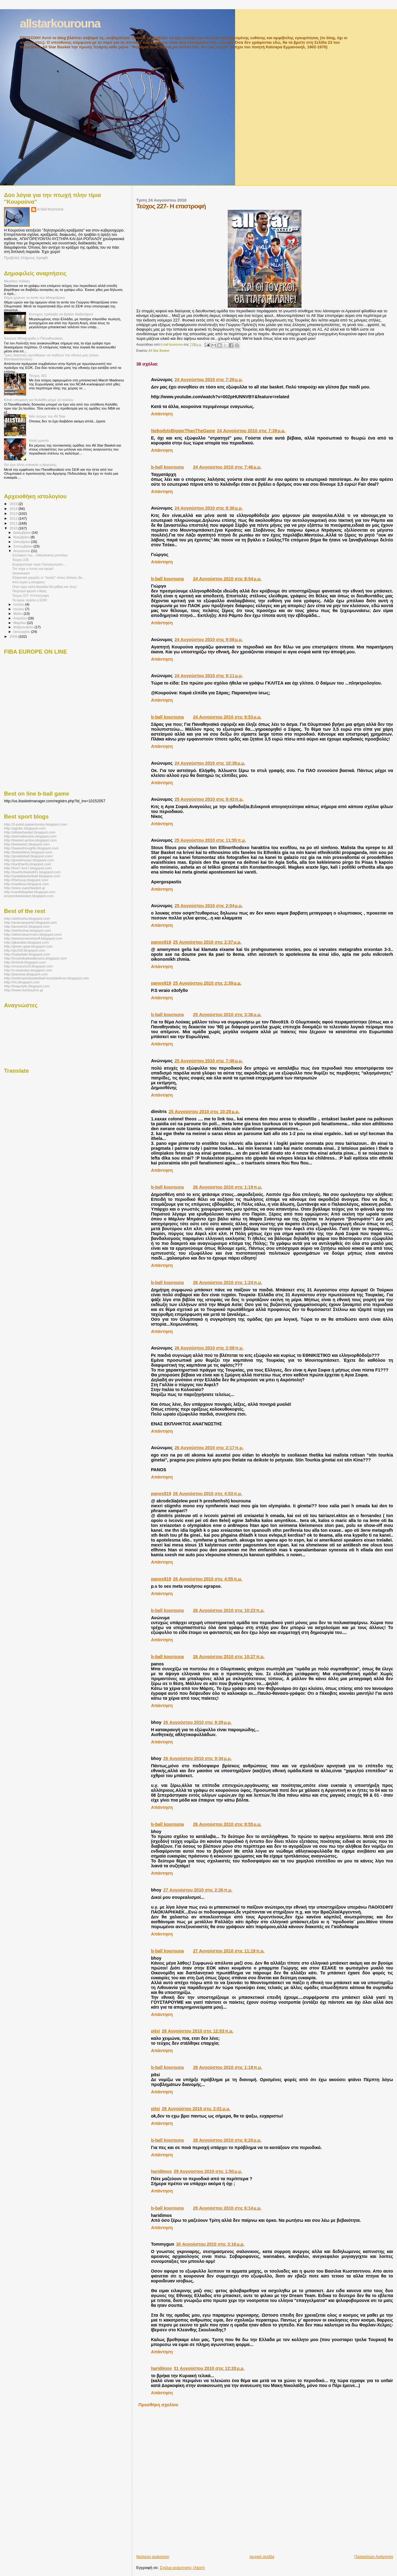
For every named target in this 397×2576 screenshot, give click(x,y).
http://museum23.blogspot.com (28, 966)
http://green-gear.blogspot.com (28, 946)
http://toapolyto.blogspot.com (27, 986)
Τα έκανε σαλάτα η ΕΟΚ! (29, 600)
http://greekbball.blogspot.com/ (28, 856)
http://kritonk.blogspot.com (25, 962)
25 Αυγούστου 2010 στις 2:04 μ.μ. (208, 905)
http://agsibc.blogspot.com (25, 828)
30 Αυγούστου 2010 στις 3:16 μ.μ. (210, 2244)
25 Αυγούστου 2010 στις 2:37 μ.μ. (207, 942)
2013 (13, 513)
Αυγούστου (22, 551)
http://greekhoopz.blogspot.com (29, 860)
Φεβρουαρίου (24, 627)
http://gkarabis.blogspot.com (26, 942)
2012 (13, 518)
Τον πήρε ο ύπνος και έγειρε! (33, 568)
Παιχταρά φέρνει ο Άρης (29, 591)
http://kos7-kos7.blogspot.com (28, 868)
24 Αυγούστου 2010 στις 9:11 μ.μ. (208, 675)
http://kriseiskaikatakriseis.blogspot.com (35, 958)
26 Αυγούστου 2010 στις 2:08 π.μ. (208, 1348)
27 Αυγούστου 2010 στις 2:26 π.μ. (197, 1889)
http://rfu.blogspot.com (21, 982)
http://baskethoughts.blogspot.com (31, 848)
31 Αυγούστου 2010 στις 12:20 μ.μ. (209, 2368)
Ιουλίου (19, 604)
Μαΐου (18, 613)
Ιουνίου (19, 609)
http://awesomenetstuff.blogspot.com (33, 938)
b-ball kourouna (167, 467)
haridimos (161, 2171)
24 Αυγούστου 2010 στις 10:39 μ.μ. (209, 763)
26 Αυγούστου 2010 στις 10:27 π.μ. (228, 1656)
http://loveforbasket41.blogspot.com (32, 872)
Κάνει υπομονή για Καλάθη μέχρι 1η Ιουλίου (38, 400)
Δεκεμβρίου (22, 532)
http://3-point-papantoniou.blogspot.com (35, 824)
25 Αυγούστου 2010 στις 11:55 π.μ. (210, 840)
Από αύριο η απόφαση (28, 582)
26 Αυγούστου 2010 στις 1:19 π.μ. (227, 1187)
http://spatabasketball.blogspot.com (32, 876)
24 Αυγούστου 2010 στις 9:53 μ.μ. (227, 717)
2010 (13, 528)
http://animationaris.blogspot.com (30, 836)
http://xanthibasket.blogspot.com (29, 892)
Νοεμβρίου (22, 537)
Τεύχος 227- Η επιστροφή (30, 595)
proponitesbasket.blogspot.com (29, 896)
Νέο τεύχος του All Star (47, 416)
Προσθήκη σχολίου (158, 2404)
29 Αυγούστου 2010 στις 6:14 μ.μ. (227, 2208)
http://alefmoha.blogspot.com (27, 918)
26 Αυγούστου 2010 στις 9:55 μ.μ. (227, 1824)
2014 (13, 508)
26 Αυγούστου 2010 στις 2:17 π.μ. (208, 1447)
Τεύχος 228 (20, 560)
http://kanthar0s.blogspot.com (27, 864)
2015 (13, 504)
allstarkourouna (60, 23)
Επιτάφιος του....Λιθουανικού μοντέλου (40, 555)
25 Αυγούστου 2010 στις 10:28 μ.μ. (204, 1111)
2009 (13, 636)
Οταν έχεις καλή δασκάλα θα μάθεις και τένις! (44, 586)
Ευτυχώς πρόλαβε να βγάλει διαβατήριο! (61, 314)
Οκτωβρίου (22, 542)
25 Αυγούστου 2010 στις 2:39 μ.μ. (207, 983)
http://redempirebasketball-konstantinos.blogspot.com (46, 978)
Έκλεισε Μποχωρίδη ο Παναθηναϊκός (33, 338)
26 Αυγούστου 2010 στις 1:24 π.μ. (227, 1282)
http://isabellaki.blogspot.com (27, 954)
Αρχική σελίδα (261, 2556)
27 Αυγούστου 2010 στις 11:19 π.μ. (228, 1950)
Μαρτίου (20, 623)
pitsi (155, 2031)
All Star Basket (158, 350)
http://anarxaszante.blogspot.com (30, 922)
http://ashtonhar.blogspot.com (27, 930)
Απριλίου (20, 618)
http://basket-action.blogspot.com (30, 840)
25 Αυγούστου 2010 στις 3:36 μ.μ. (227, 1014)
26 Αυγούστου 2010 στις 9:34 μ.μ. (197, 1758)
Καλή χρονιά (39, 440)
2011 (13, 523)
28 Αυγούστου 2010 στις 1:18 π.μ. (227, 2067)
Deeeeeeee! (21, 573)
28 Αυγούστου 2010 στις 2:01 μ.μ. (196, 2108)
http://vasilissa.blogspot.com (26, 884)
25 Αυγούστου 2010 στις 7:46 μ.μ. (208, 1060)
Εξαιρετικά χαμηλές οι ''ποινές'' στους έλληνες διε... (48, 577)
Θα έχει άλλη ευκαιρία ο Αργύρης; (30, 464)
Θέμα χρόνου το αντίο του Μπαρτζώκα (34, 297)
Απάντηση (162, 413)
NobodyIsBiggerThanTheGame (183, 430)
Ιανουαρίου (22, 631)
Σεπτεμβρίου (23, 546)
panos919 (161, 942)
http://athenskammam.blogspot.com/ (33, 934)
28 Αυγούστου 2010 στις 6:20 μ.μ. (227, 2140)
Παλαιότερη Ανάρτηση (373, 2556)
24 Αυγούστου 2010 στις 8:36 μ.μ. (208, 508)
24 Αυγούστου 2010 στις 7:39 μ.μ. (251, 430)
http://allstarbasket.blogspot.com (29, 832)
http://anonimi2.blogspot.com (27, 926)
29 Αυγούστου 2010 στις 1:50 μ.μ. (208, 2171)
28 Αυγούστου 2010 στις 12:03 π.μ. (198, 2031)
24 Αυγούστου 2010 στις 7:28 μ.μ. (208, 379)
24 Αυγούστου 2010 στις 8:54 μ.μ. (227, 578)
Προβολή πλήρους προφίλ (26, 258)
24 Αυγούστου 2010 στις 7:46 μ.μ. (227, 467)
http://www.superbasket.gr (24, 888)
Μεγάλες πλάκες (17, 281)
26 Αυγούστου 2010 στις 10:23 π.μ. (228, 1610)
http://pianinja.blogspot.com (26, 974)
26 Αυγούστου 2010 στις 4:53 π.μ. (207, 1493)
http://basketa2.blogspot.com (27, 844)
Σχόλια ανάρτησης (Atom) (182, 2567)
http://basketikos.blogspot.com (28, 852)
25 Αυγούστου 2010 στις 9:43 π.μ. (208, 799)
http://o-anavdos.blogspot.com (28, 970)
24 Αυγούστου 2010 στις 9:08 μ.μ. (208, 639)
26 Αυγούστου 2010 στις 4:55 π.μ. (207, 1578)
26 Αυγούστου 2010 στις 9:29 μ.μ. (197, 1722)
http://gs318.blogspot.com (24, 950)
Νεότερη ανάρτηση (152, 2556)
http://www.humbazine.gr (23, 990)
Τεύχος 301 (38, 375)
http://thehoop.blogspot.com (26, 880)
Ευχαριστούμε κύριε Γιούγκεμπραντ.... (39, 564)
